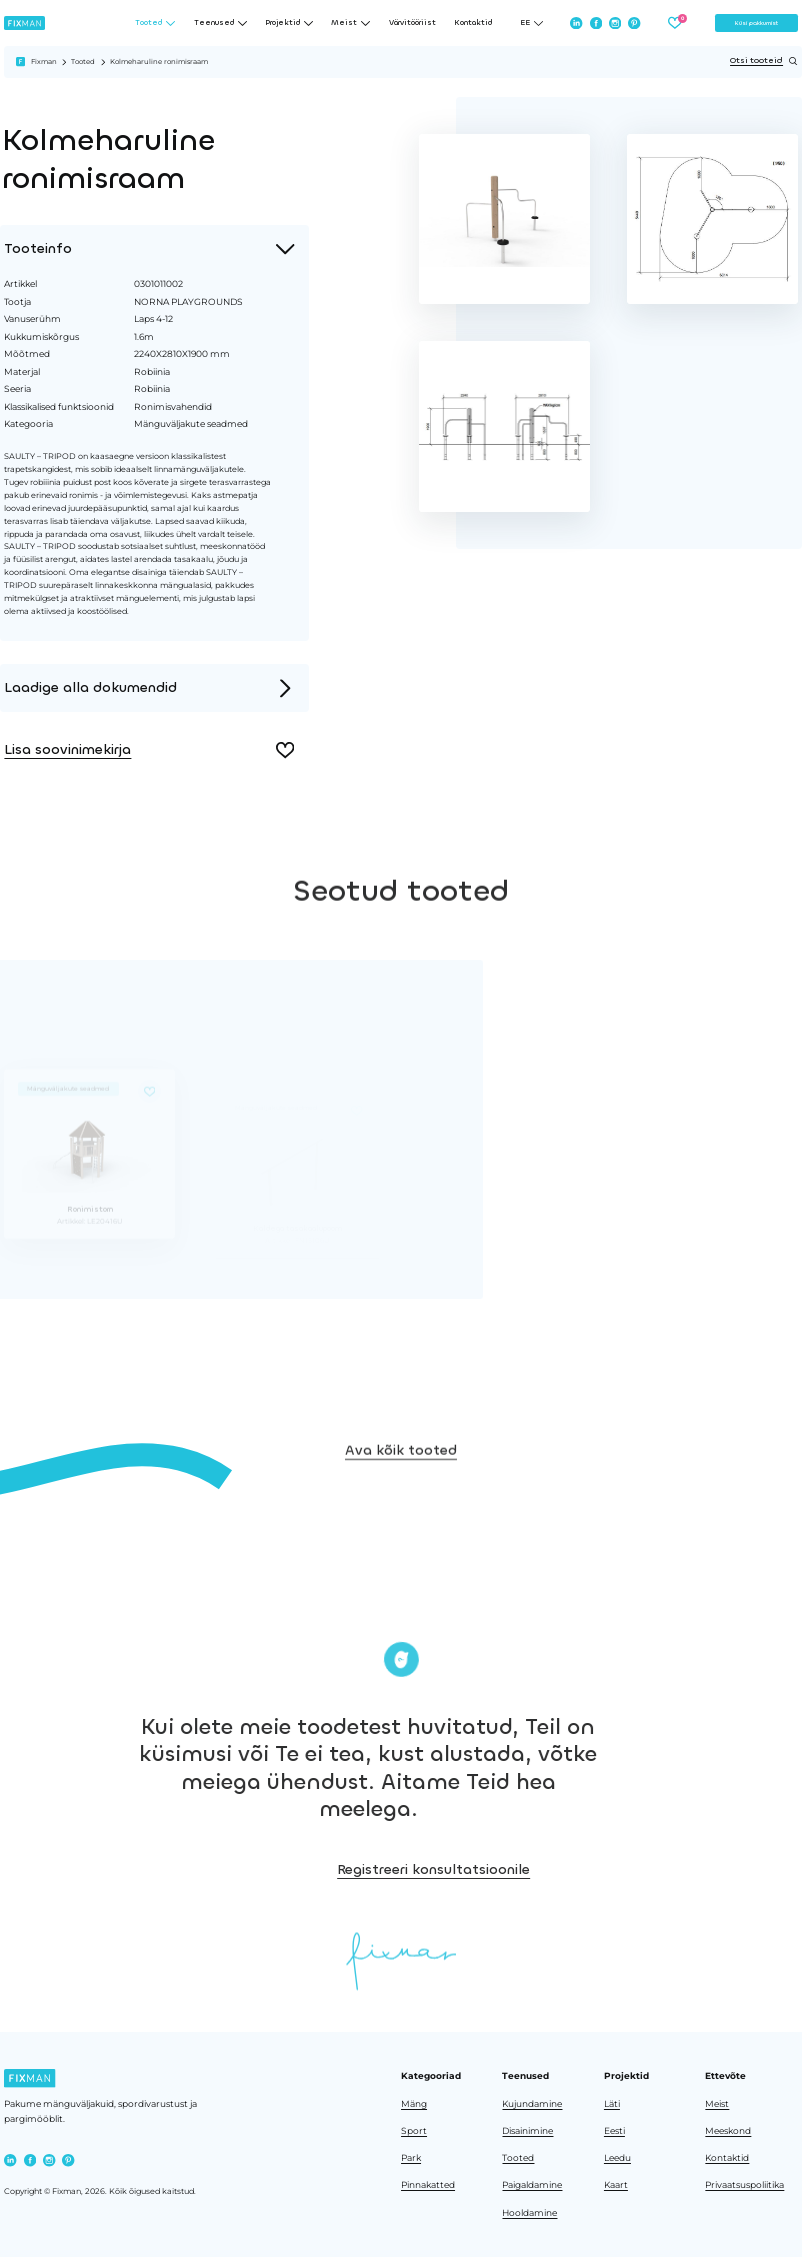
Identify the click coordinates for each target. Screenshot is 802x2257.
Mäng (414, 2103)
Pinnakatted (428, 2184)
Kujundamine (532, 2103)
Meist (717, 2103)
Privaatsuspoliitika (744, 2184)
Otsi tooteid (764, 61)
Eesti (614, 2130)
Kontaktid (473, 22)
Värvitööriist (412, 22)
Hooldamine (529, 2212)
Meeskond (728, 2130)
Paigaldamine (532, 2184)
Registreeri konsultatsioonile (557, 1869)
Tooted (83, 61)
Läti (612, 2103)
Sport (414, 2130)
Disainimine (527, 2130)
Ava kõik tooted (401, 1491)
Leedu (617, 2157)
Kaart (616, 2184)
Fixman (44, 61)
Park (411, 2157)
